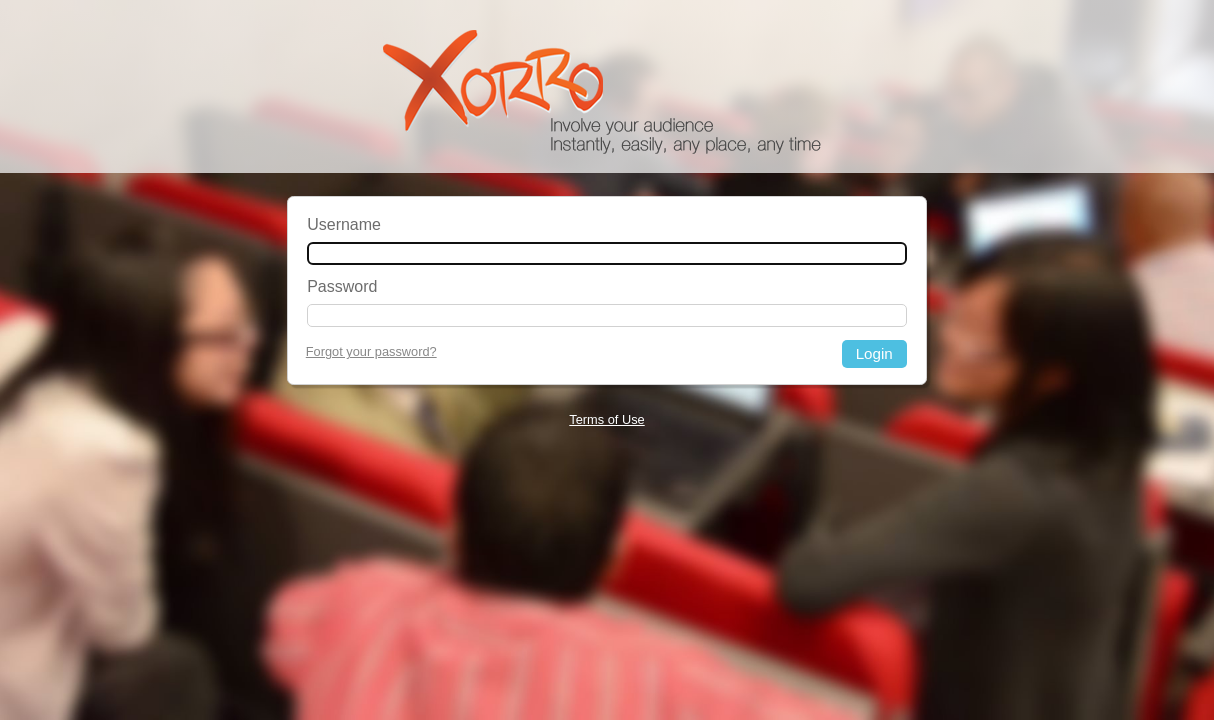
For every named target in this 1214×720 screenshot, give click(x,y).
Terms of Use (606, 419)
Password (342, 286)
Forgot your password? (371, 351)
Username (344, 224)
